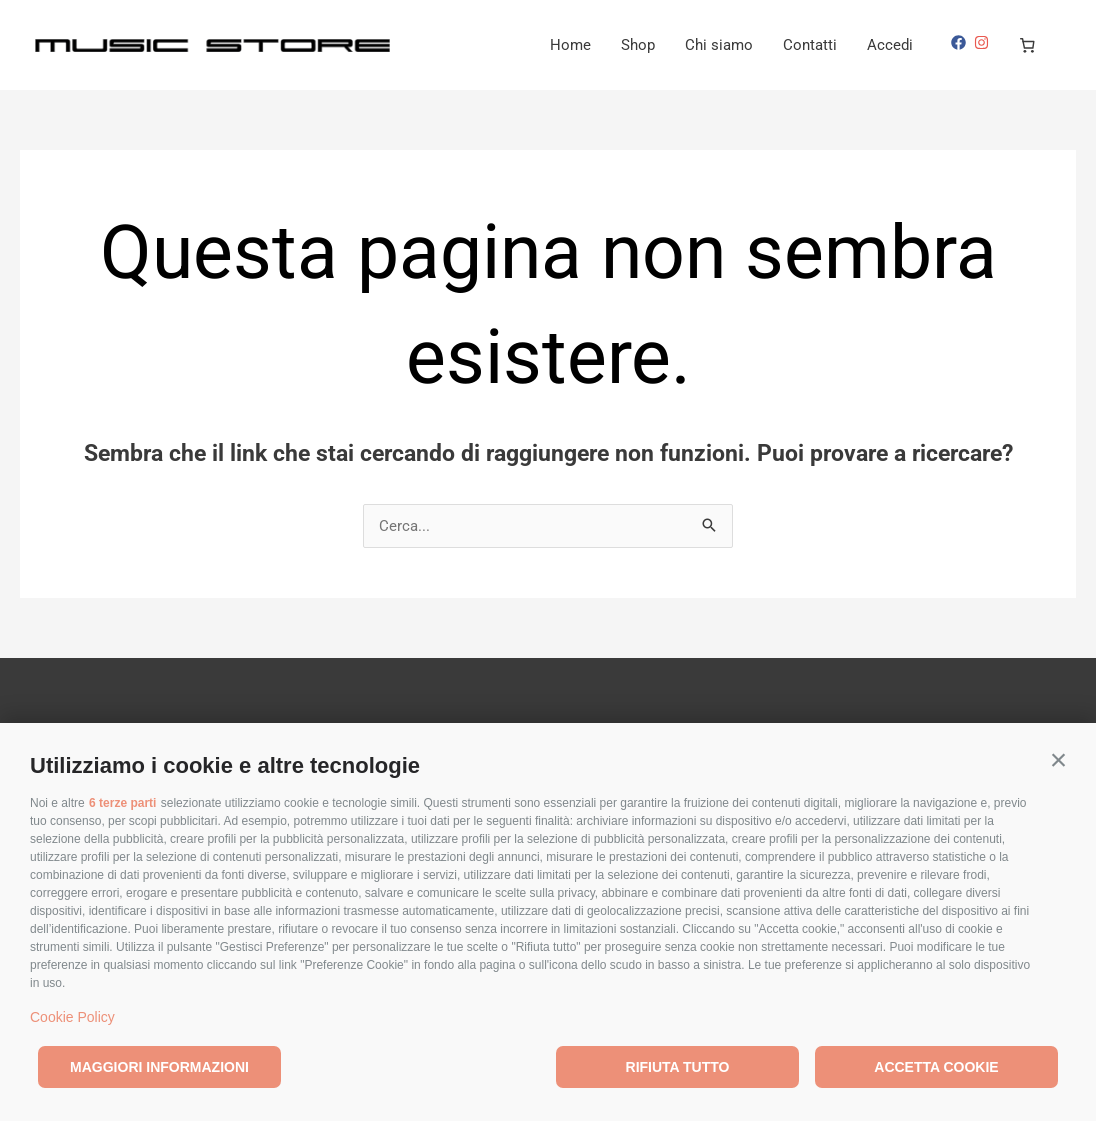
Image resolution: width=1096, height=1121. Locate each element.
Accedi (890, 45)
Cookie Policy (72, 1017)
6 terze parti (122, 803)
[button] (1058, 760)
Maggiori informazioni (159, 1067)
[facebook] (961, 42)
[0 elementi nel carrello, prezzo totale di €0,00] (1028, 45)
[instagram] (984, 42)
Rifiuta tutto (678, 1067)
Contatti (810, 45)
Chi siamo (719, 45)
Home (570, 45)
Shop (638, 45)
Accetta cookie (936, 1067)
